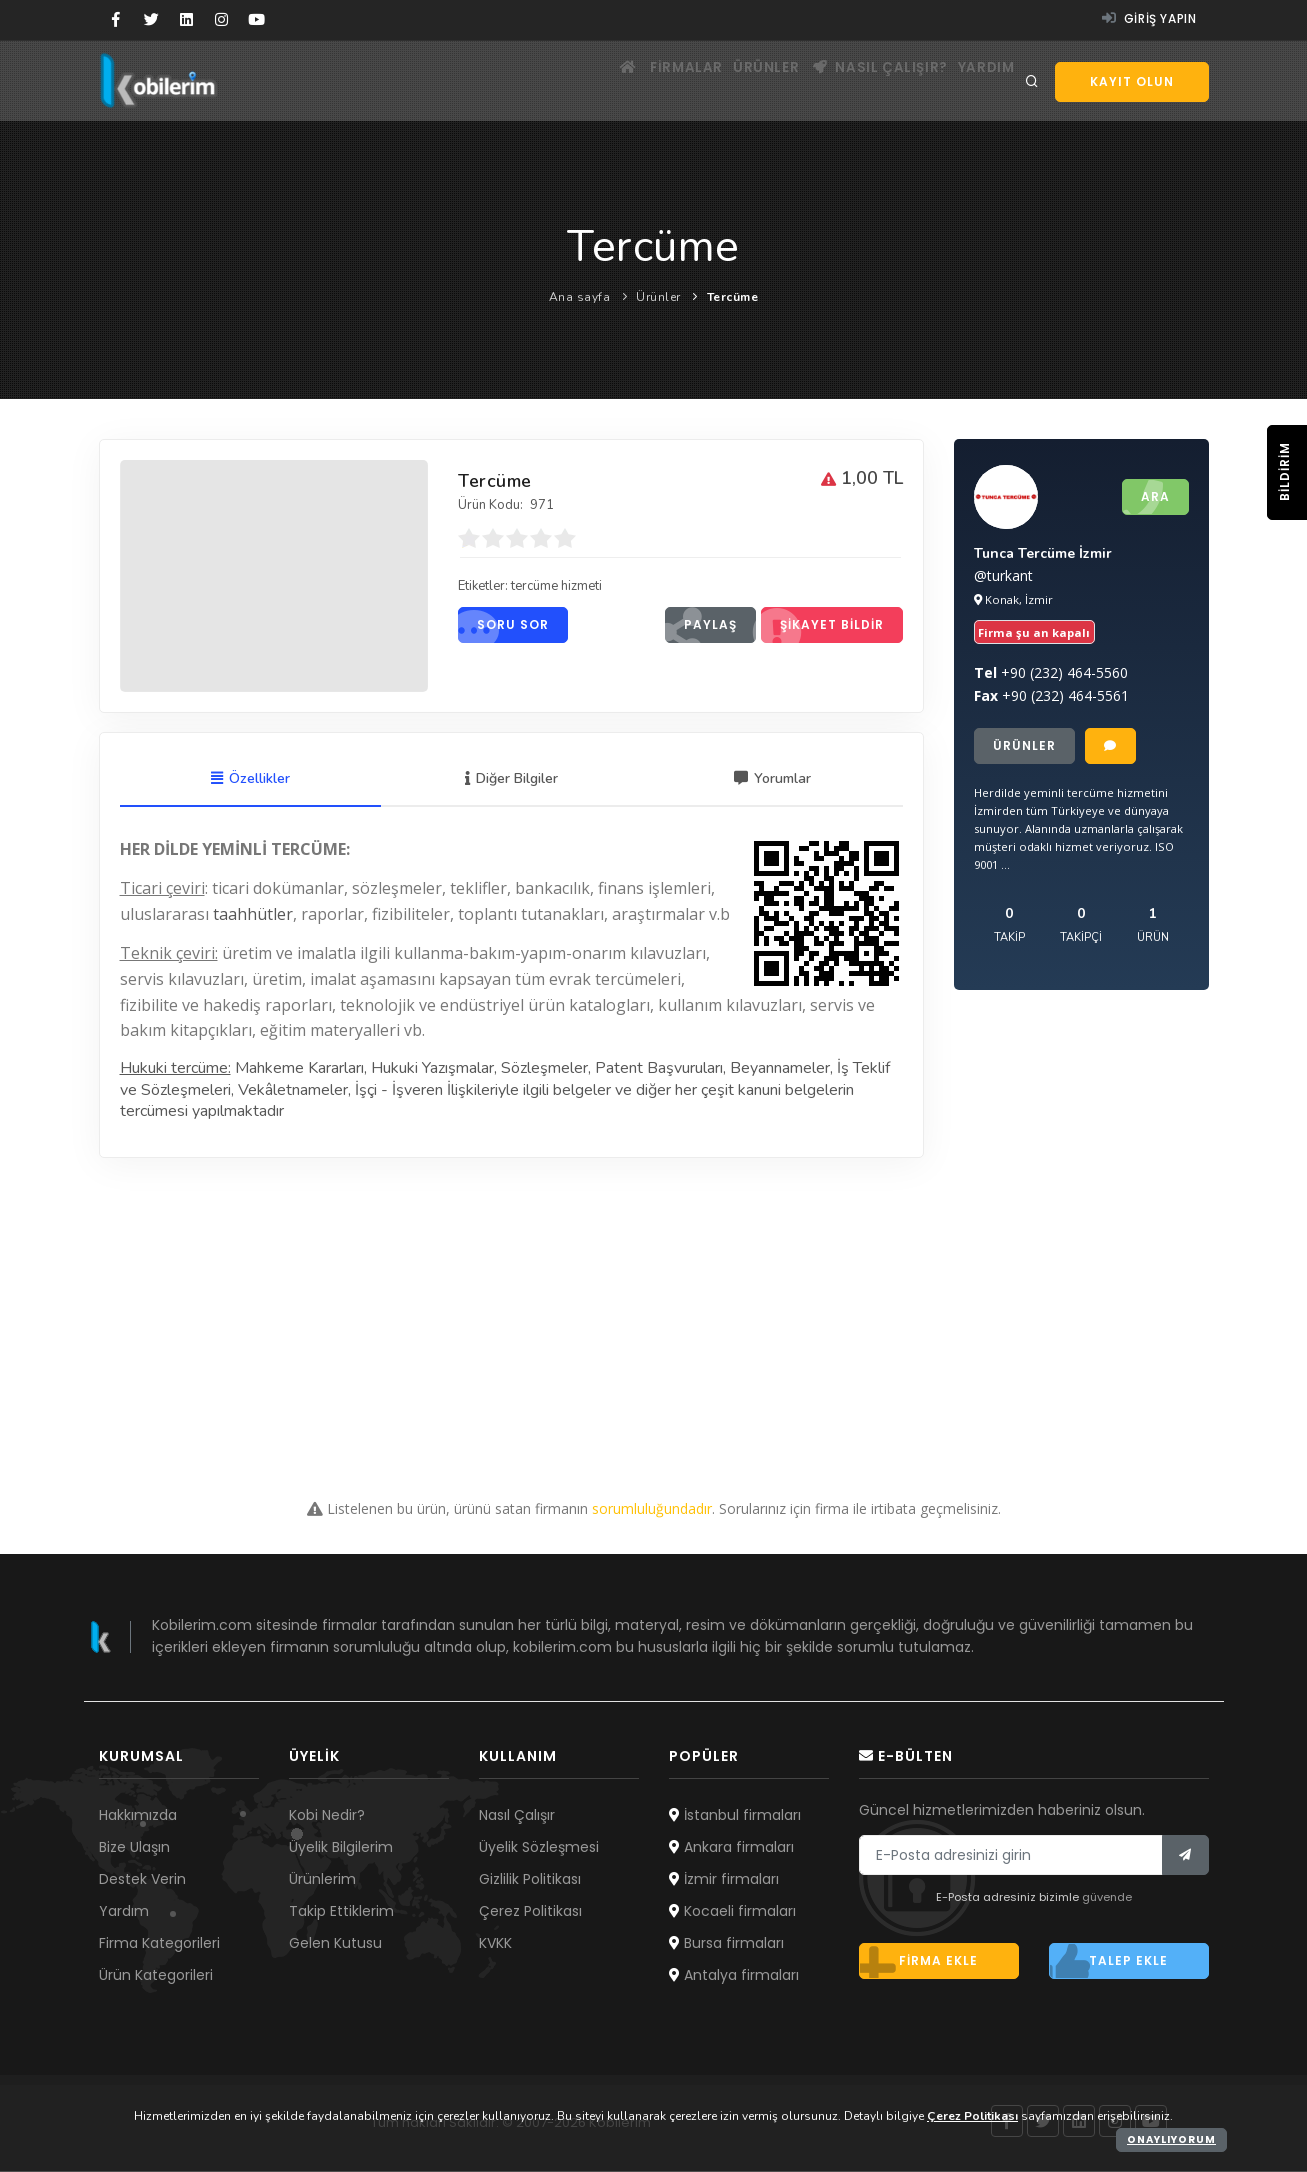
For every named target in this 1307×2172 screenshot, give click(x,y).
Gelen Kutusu (335, 1944)
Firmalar (642, 80)
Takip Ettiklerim (341, 1912)
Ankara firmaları (731, 1848)
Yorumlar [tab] (772, 780)
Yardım (980, 80)
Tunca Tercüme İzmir (1043, 555)
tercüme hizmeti (568, 589)
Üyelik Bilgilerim (341, 1848)
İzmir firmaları (724, 1880)
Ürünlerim (322, 1880)
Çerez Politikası (530, 1912)
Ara (1146, 498)
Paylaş (701, 629)
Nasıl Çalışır (517, 1816)
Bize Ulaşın (134, 1848)
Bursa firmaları (726, 1944)
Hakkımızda (138, 1816)
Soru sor (503, 629)
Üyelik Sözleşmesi (539, 1848)
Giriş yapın (1149, 18)
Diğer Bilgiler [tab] (511, 780)
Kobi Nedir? (327, 1816)
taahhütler (253, 915)
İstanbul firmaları (735, 1816)
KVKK (495, 1944)
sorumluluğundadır (652, 1509)
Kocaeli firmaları (732, 1912)
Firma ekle (919, 1963)
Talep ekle (1109, 1963)
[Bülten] (1185, 1857)
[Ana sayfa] (567, 80)
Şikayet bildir (822, 629)
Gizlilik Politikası (530, 1880)
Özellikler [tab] (250, 780)
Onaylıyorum (1171, 2139)
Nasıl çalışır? (861, 80)
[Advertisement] (654, 1299)
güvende (1107, 1899)
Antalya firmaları (734, 1976)
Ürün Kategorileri (156, 1976)
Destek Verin (142, 1880)
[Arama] (1032, 82)
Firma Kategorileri (159, 1944)
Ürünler (735, 80)
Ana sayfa (580, 297)
